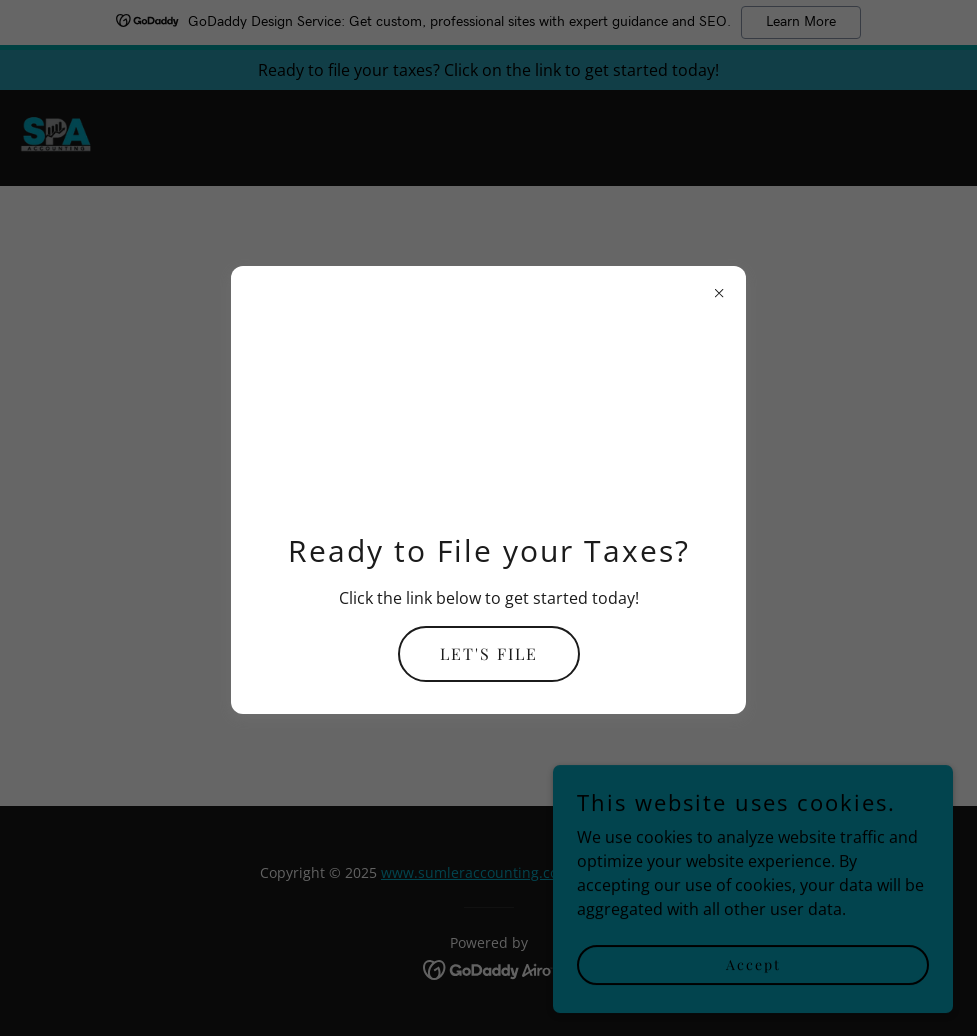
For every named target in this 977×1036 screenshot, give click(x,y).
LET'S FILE (489, 653)
